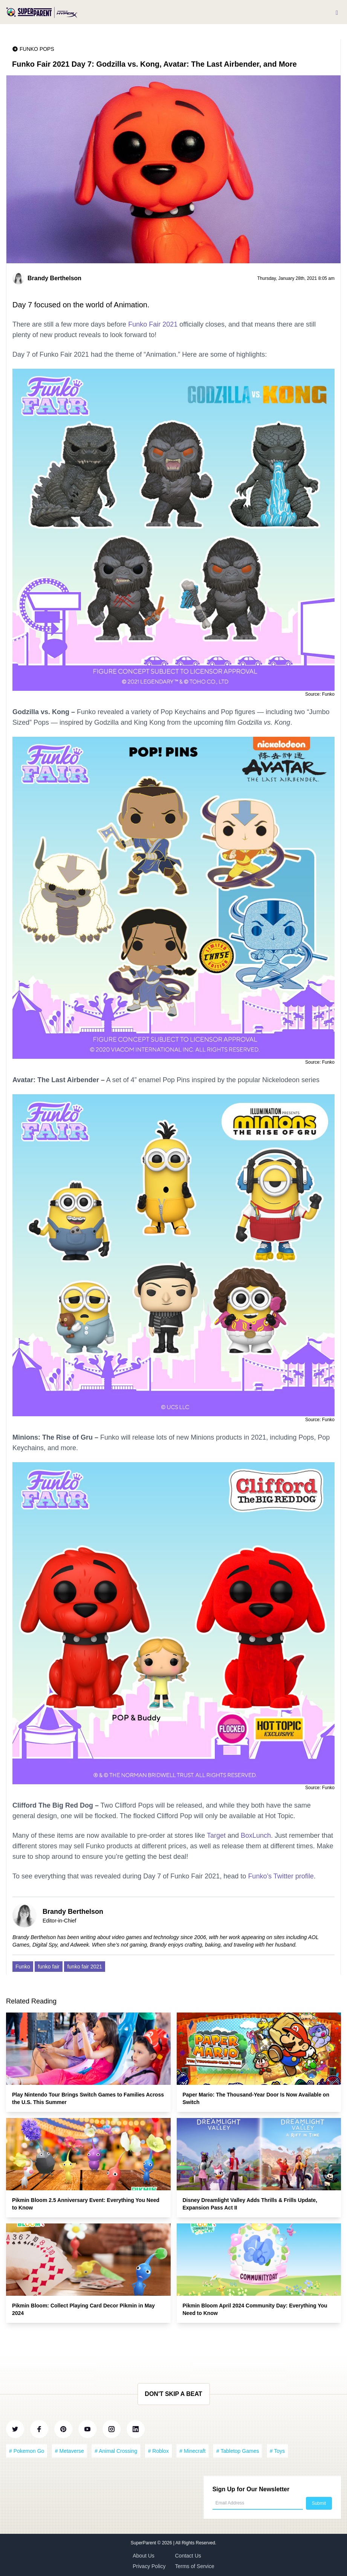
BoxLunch (256, 1835)
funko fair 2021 (84, 1967)
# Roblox (158, 2451)
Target (216, 1835)
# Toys (277, 2451)
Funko (22, 1967)
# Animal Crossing (116, 2451)
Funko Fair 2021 (152, 324)
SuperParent (144, 2542)
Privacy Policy (149, 2566)
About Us (143, 2556)
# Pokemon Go (26, 2451)
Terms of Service (194, 2566)
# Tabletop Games (237, 2451)
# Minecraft (192, 2451)
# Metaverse (69, 2451)
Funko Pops (37, 49)
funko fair (49, 1967)
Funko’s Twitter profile (280, 1876)
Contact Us (188, 2556)
